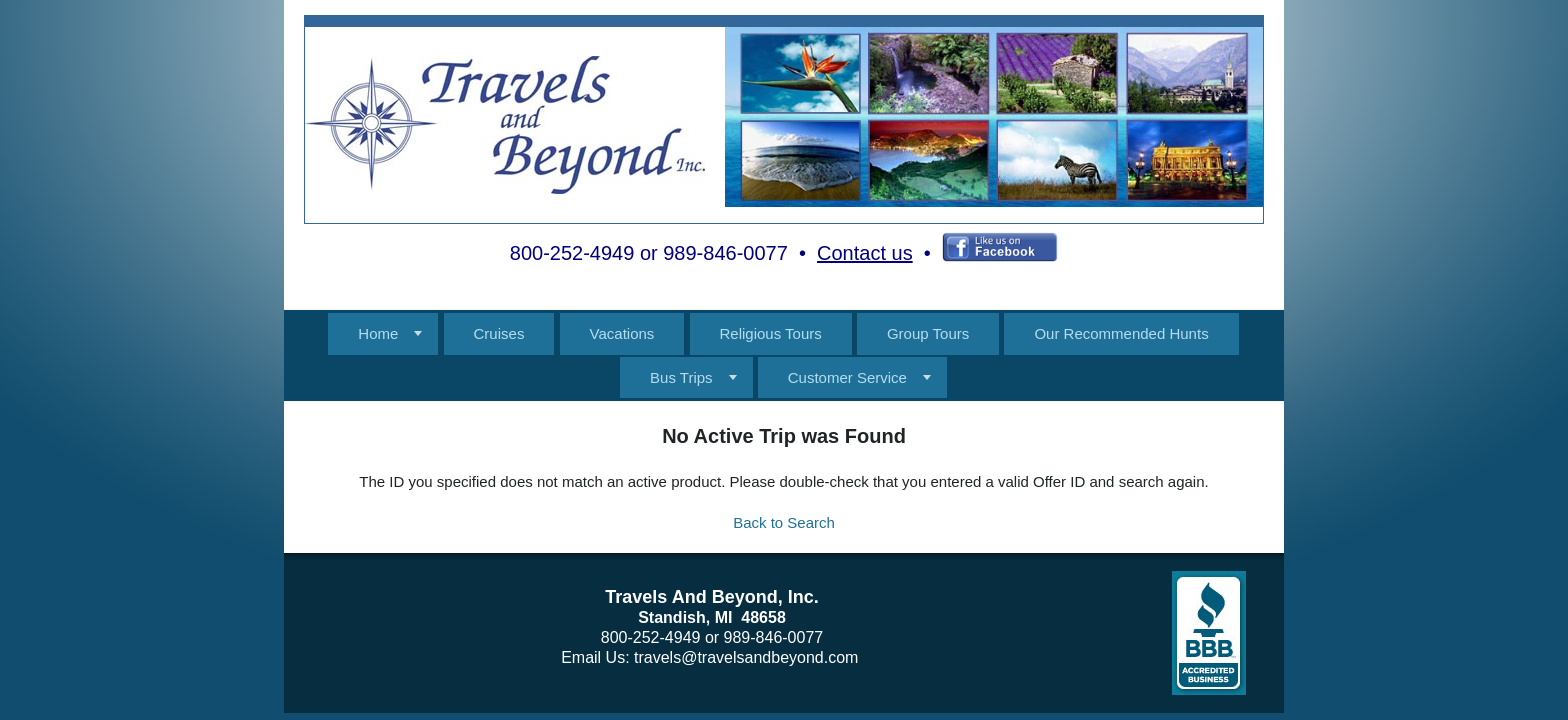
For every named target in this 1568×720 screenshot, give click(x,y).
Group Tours (928, 333)
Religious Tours (771, 333)
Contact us (865, 253)
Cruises (499, 333)
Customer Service (847, 377)
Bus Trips (681, 377)
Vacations (622, 333)
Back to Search (784, 522)
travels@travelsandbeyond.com (746, 657)
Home (378, 333)
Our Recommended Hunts (1121, 333)
